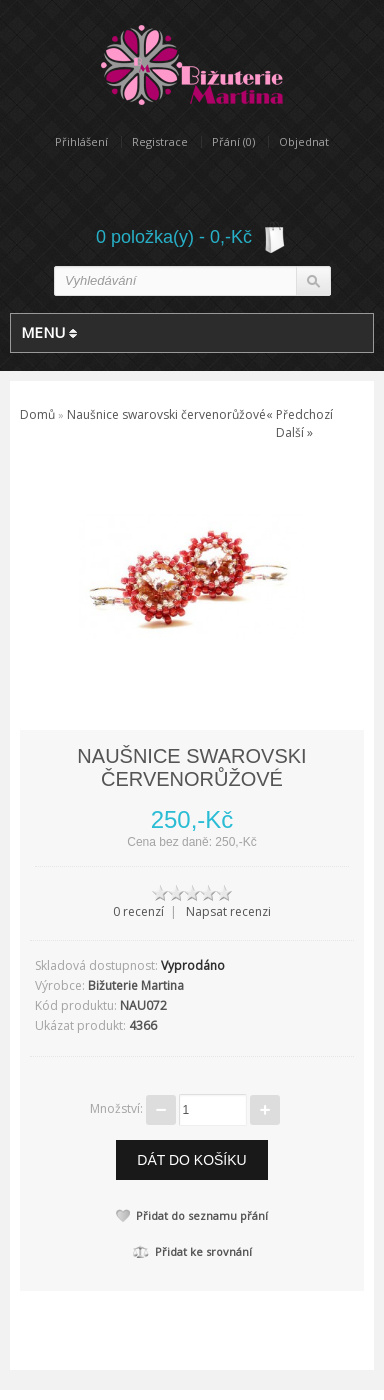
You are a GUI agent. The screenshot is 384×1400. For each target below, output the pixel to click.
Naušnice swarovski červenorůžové (166, 414)
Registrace (160, 142)
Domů (37, 414)
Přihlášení (81, 142)
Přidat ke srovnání (192, 1251)
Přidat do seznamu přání (192, 1215)
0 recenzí (138, 911)
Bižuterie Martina (136, 985)
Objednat (304, 142)
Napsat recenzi (228, 911)
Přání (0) (233, 142)
